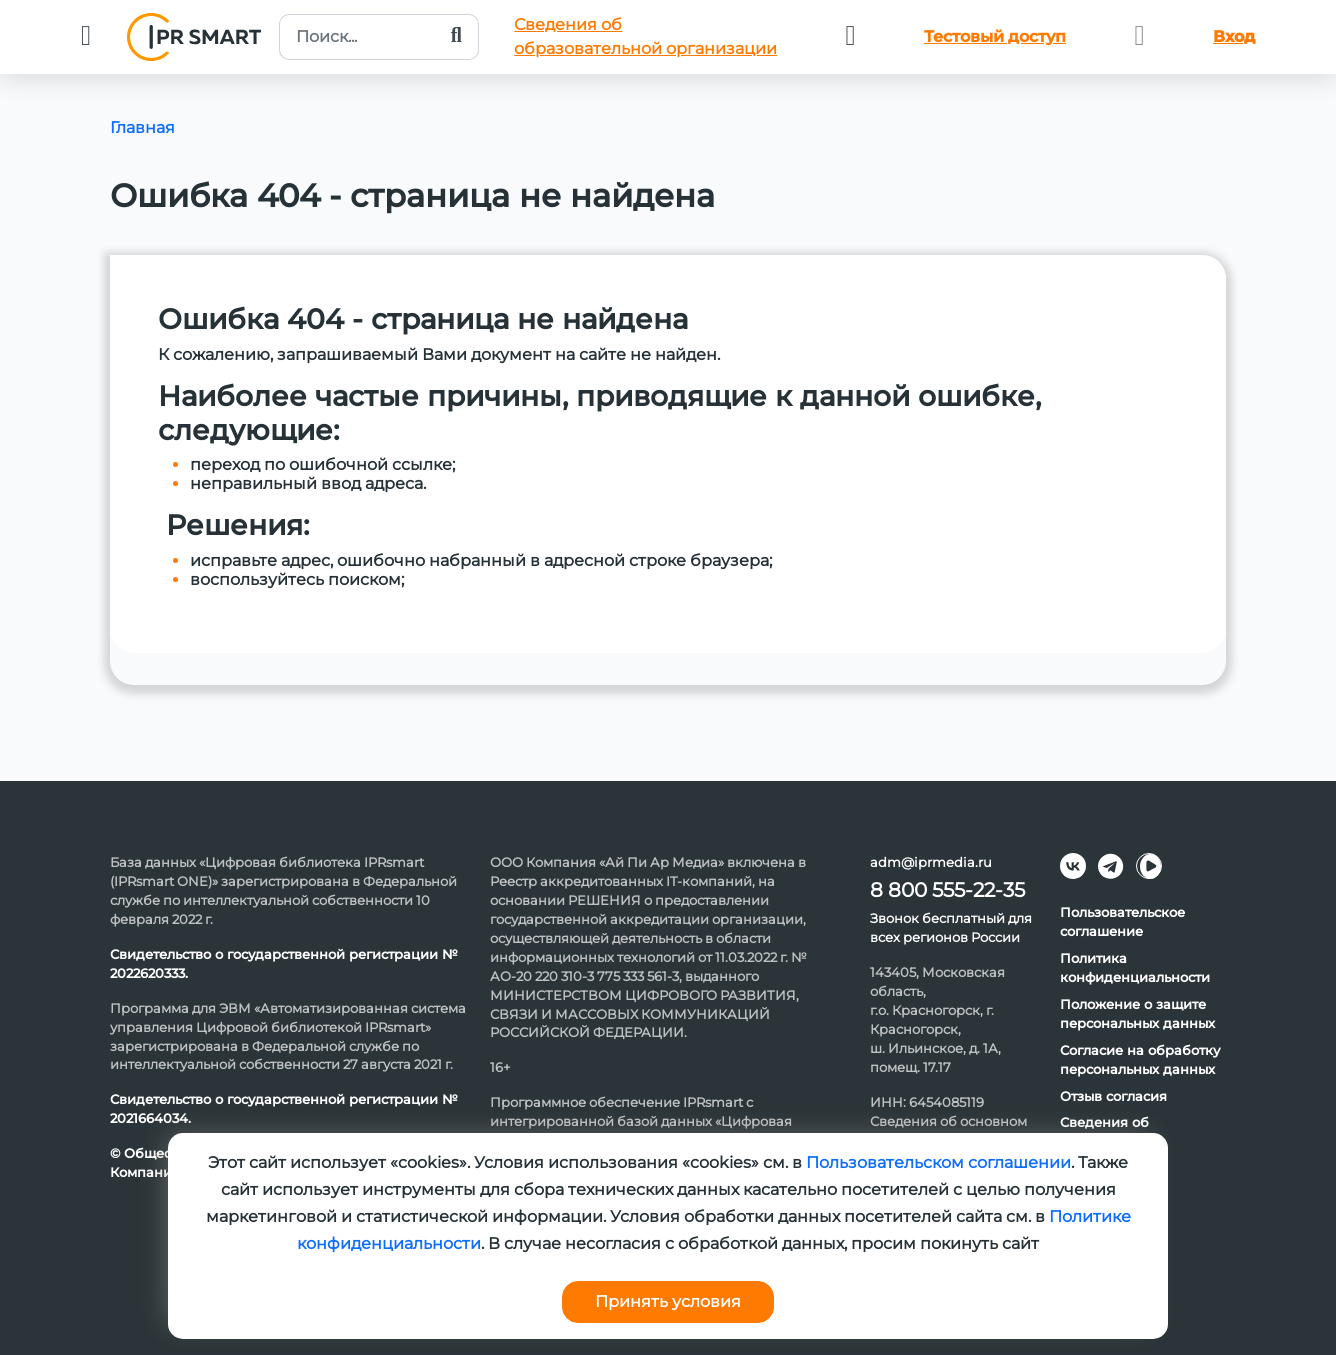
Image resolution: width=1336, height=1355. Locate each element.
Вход (1234, 36)
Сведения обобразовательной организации (645, 36)
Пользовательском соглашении (938, 1162)
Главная (142, 127)
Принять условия (668, 1301)
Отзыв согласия (1113, 1096)
